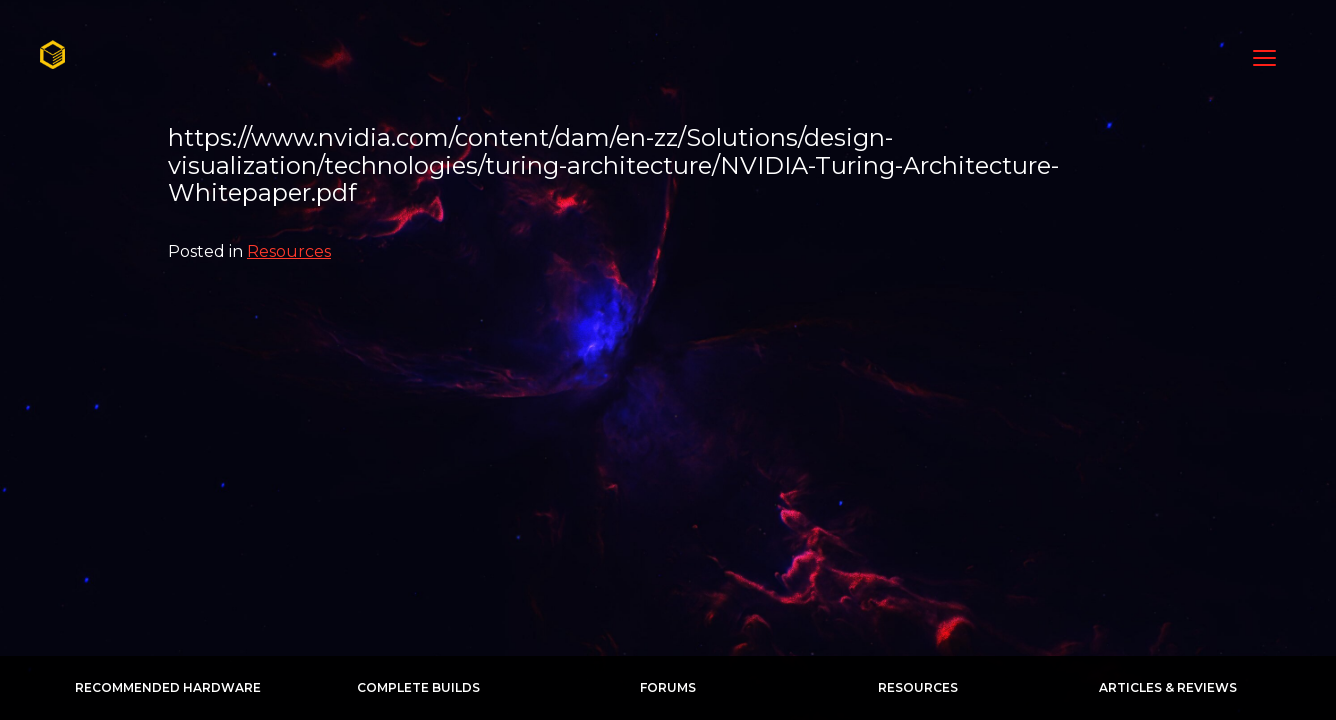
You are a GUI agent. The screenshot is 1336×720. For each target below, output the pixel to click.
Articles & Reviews (1168, 687)
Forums (668, 687)
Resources (289, 251)
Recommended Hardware (168, 687)
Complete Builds (418, 687)
